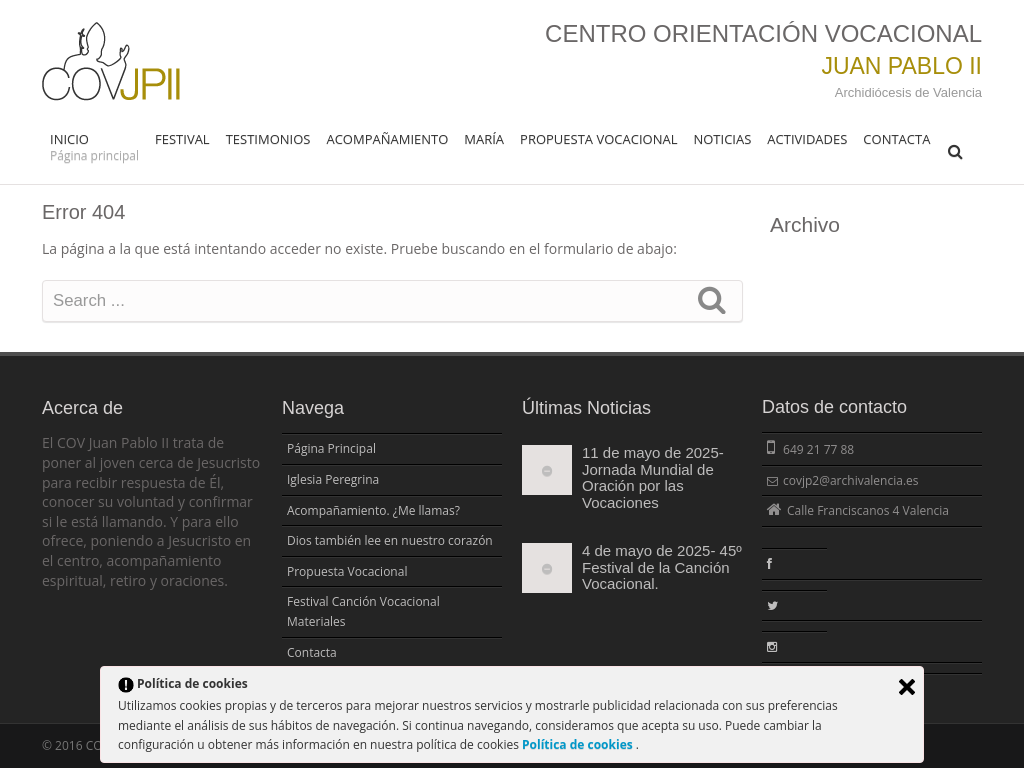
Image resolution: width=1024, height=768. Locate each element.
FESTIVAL (182, 139)
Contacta (896, 139)
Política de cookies (579, 744)
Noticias (722, 139)
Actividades (807, 139)
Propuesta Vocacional (598, 139)
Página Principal (331, 448)
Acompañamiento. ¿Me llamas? (373, 510)
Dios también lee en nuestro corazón (390, 540)
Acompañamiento (387, 139)
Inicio (94, 147)
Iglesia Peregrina (333, 479)
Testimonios (268, 139)
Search (712, 299)
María (484, 139)
